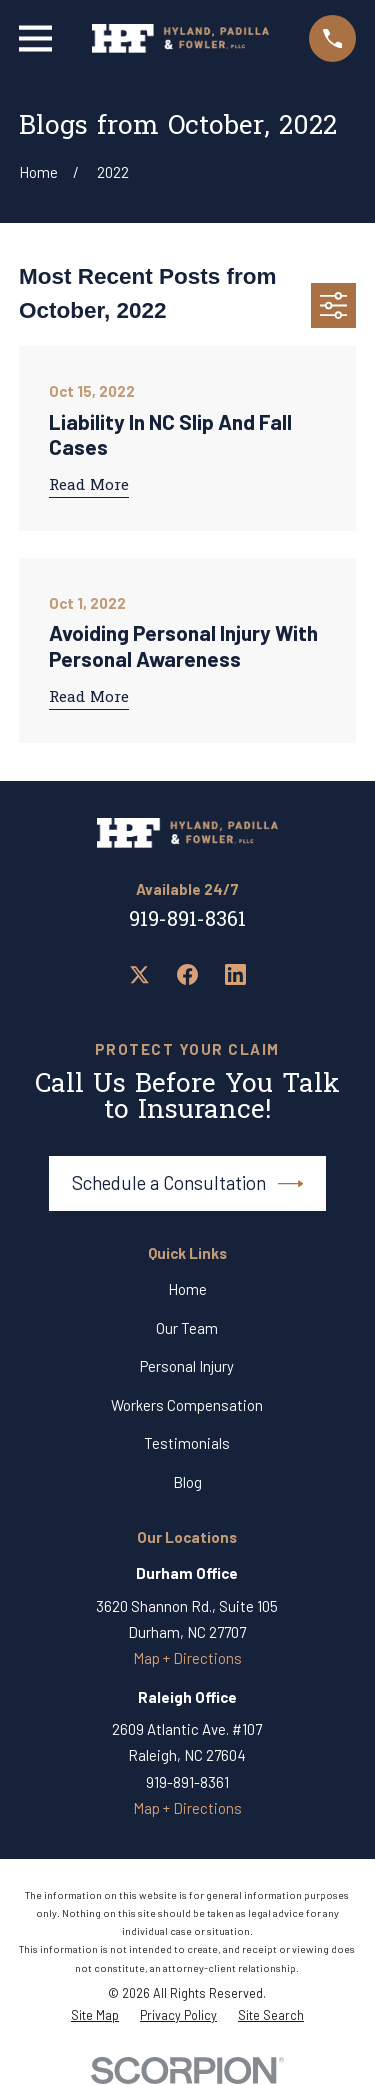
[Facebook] (187, 974)
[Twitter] (139, 974)
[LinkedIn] (235, 974)
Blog (187, 1482)
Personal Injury (187, 1366)
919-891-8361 (187, 921)
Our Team (187, 1328)
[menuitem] (95, 2016)
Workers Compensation (187, 1405)
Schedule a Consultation (188, 1184)
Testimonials (187, 1443)
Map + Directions (187, 1658)
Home (187, 1289)
